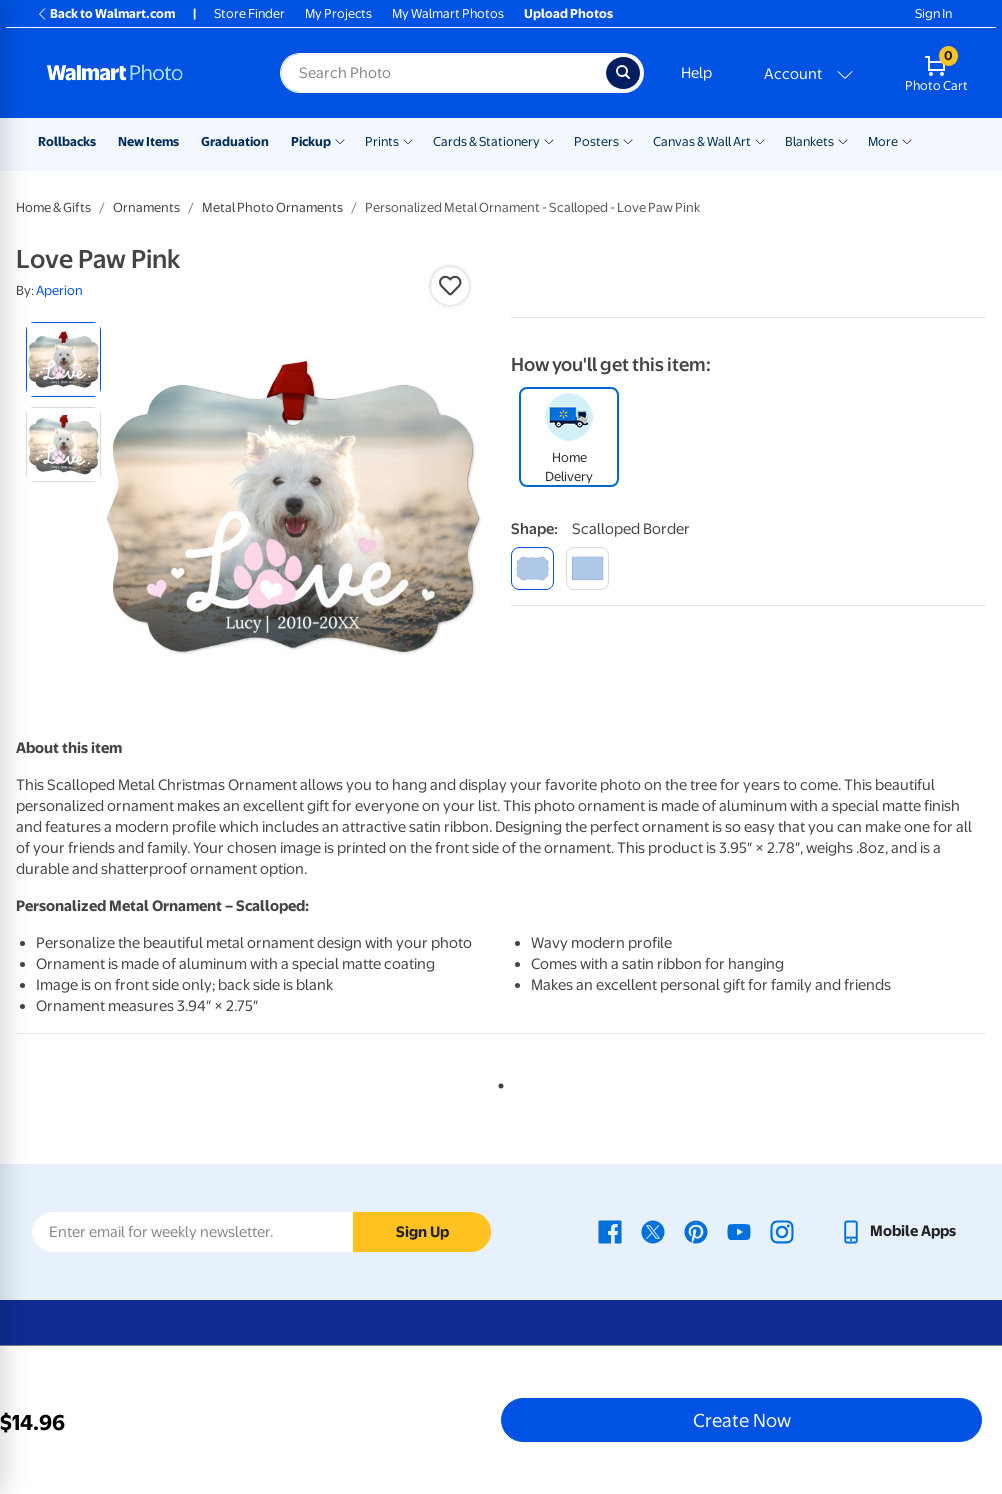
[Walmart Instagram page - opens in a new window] (782, 1231)
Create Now (742, 1420)
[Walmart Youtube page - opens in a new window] (739, 1231)
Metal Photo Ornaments (272, 207)
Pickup (311, 141)
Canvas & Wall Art (702, 141)
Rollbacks (67, 141)
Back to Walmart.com (105, 13)
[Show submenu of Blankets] (843, 140)
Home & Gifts (53, 207)
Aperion (59, 290)
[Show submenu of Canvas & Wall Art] (760, 140)
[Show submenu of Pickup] (340, 140)
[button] (450, 286)
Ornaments (146, 207)
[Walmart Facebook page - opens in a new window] (610, 1231)
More (883, 141)
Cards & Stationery (486, 141)
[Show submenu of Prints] (408, 140)
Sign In (933, 13)
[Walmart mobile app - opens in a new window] (897, 1231)
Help (696, 73)
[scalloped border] (532, 568)
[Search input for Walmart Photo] (443, 73)
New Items (148, 141)
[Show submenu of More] (907, 140)
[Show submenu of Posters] (628, 140)
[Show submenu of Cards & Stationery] (549, 140)
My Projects (338, 13)
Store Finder (249, 13)
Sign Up (422, 1232)
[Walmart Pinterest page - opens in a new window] (696, 1231)
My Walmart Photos (448, 13)
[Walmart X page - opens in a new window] (653, 1231)
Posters (596, 141)
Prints (382, 141)
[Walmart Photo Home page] (142, 73)
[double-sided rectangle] (587, 568)
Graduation (235, 141)
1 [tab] (497, 1082)
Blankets (809, 141)
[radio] (63, 359)
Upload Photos (568, 13)
